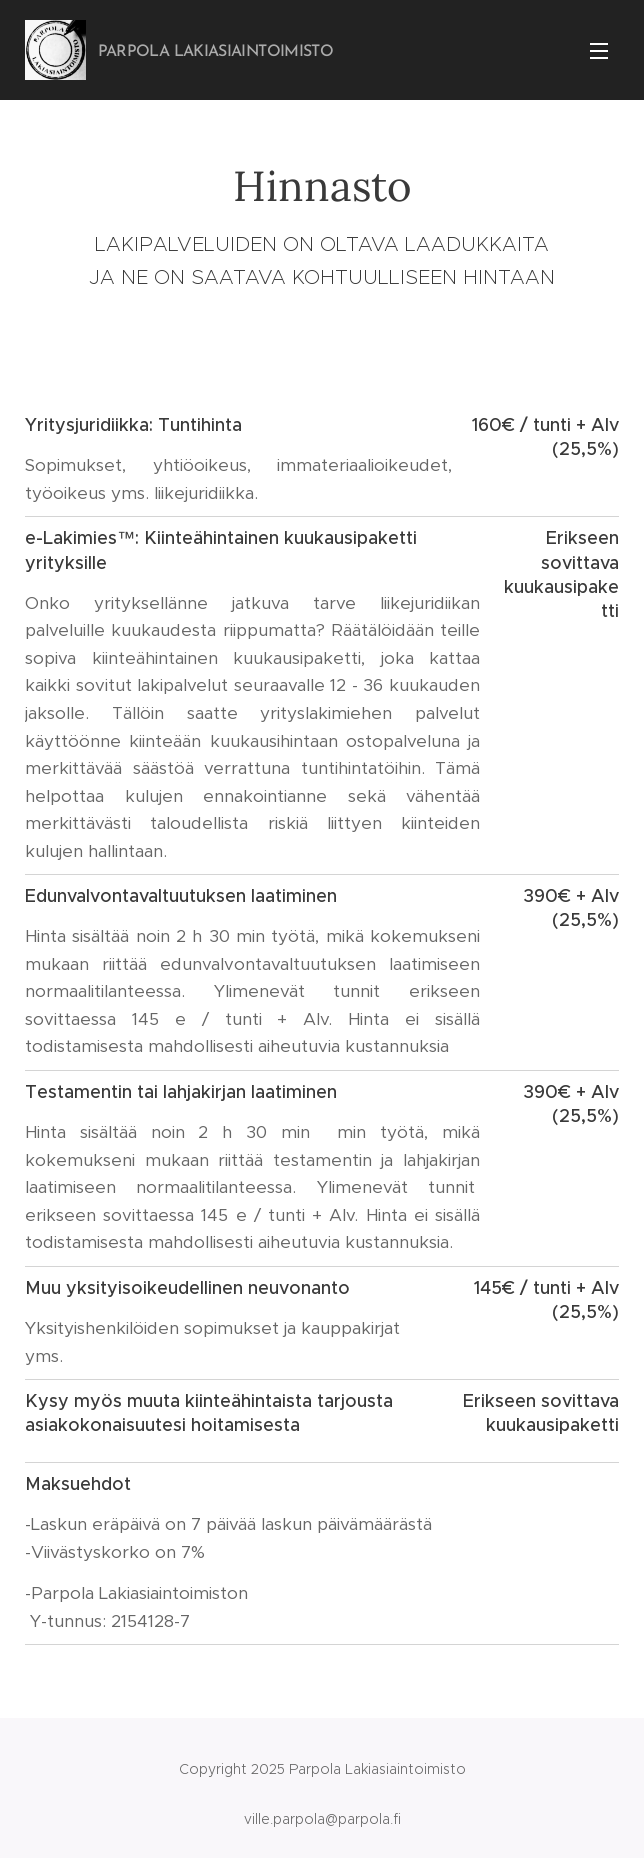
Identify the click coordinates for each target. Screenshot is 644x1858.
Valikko (599, 51)
